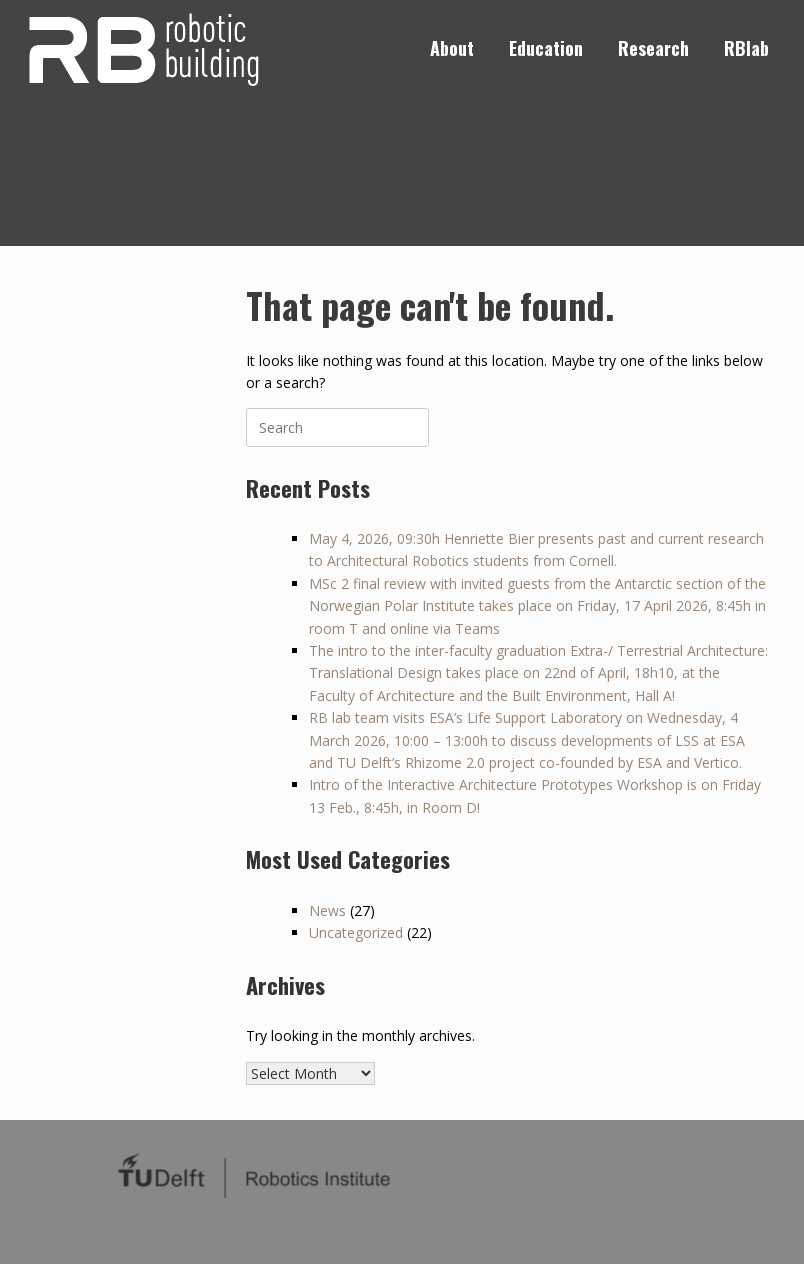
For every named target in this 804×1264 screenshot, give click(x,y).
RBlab (746, 48)
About (452, 48)
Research (653, 48)
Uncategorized (356, 932)
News (327, 910)
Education (546, 48)
